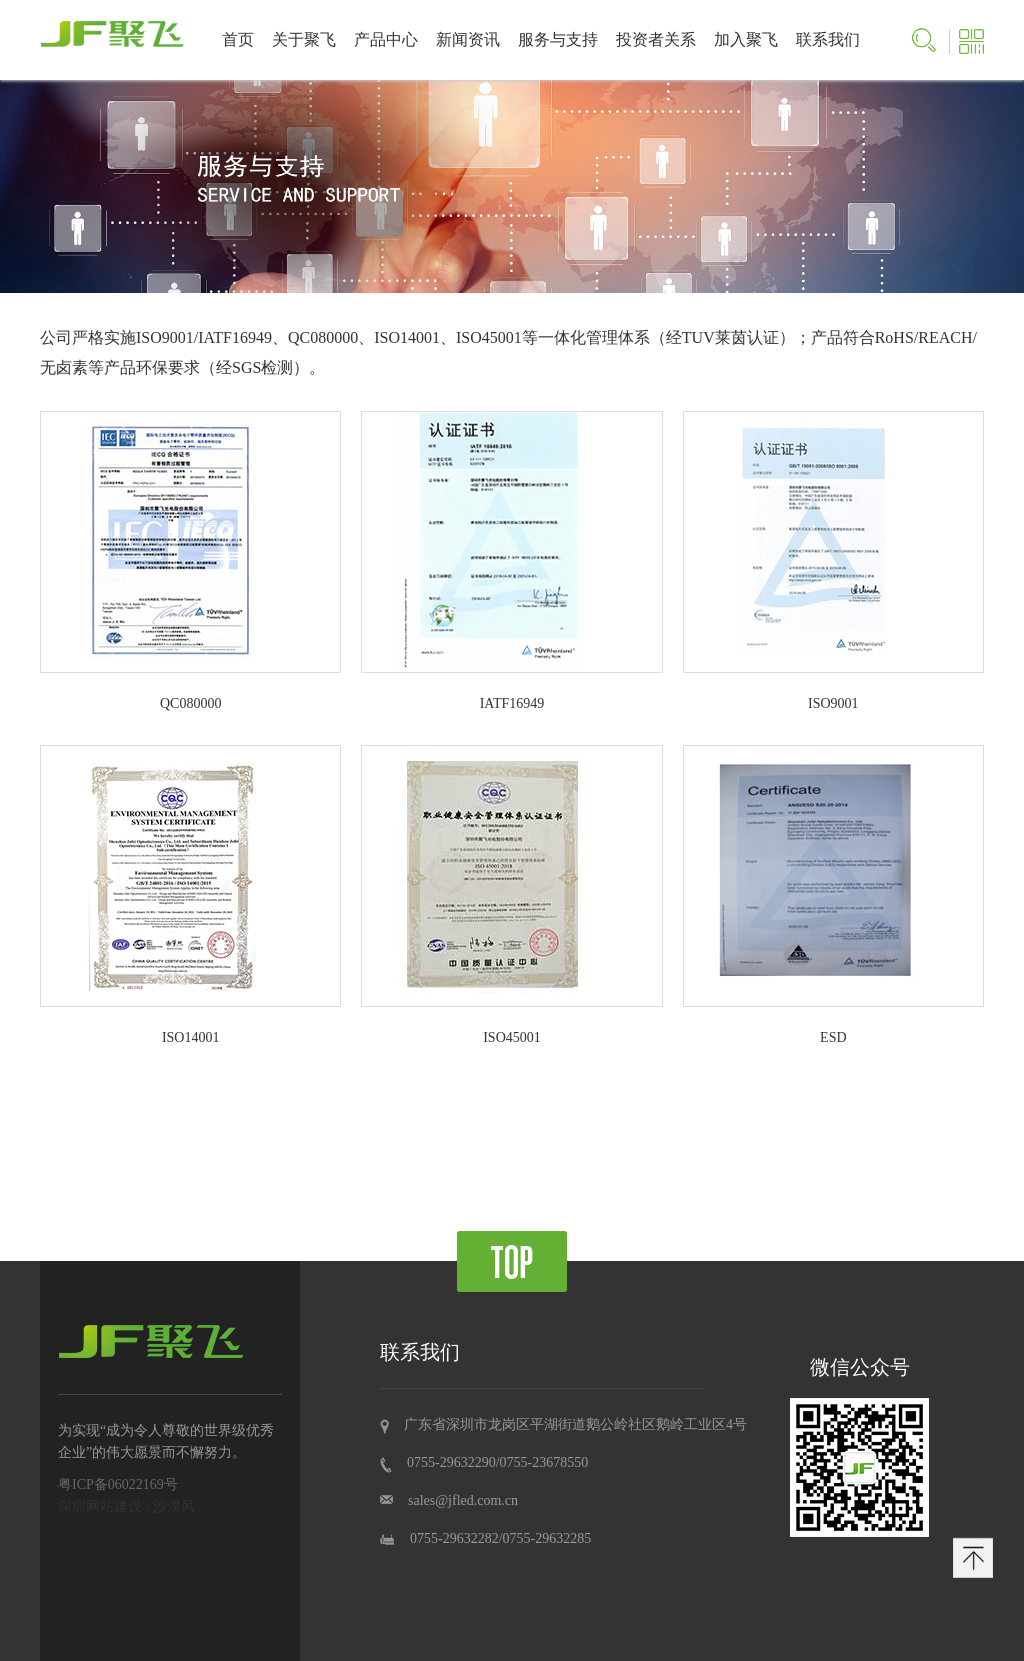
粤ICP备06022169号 (118, 1484)
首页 (238, 39)
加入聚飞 (746, 39)
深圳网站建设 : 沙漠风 (126, 1506)
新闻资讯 (468, 39)
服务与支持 (558, 39)
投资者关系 (656, 39)
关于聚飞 (304, 39)
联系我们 (828, 39)
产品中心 (386, 39)
